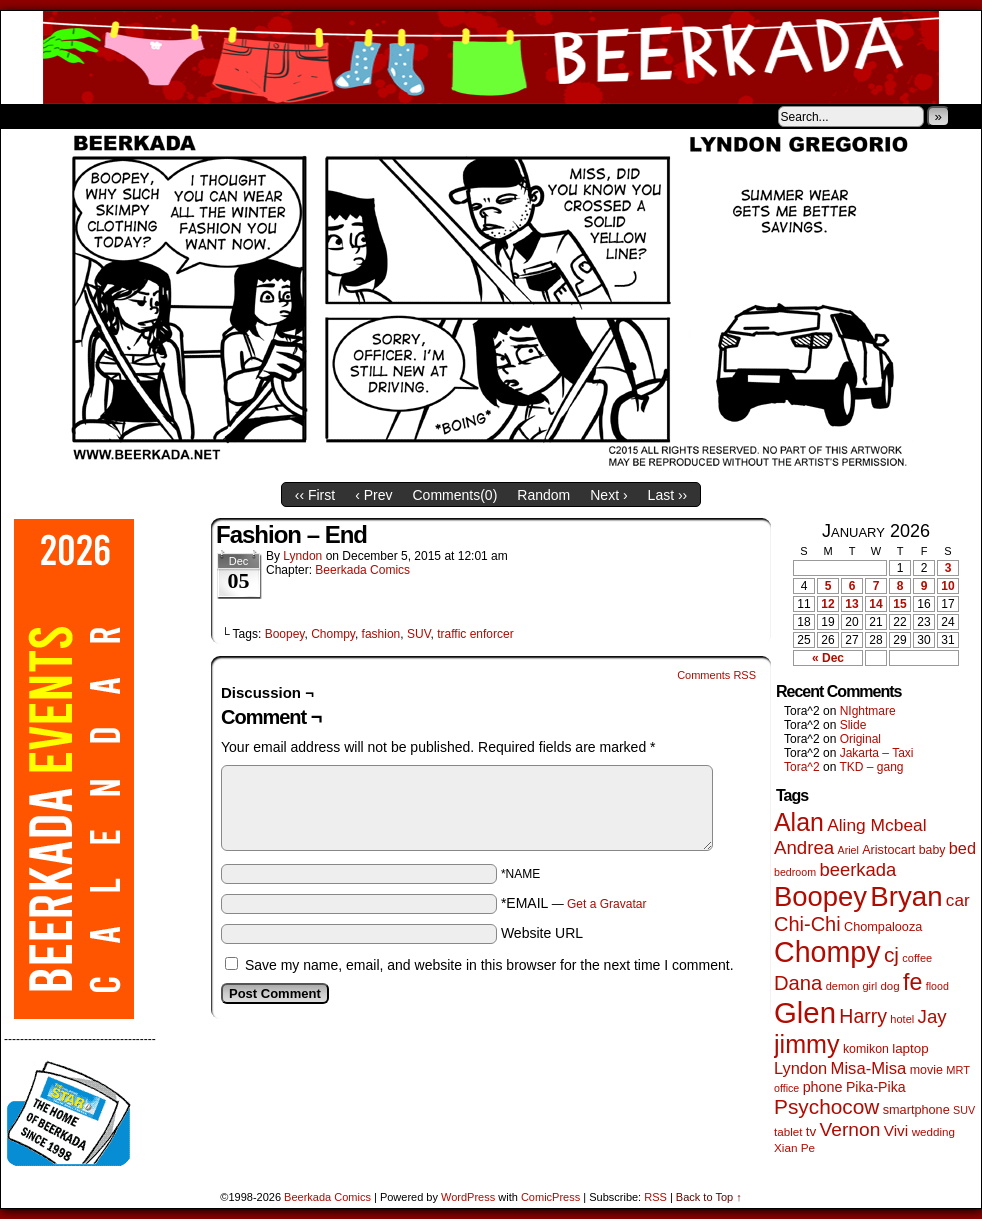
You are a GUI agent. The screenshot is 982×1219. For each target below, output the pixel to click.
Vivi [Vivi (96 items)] (896, 1130)
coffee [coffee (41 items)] (917, 958)
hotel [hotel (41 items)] (902, 1019)
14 (875, 604)
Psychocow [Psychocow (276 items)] (826, 1106)
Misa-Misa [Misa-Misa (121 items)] (869, 1068)
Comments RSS (716, 675)
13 (851, 604)
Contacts (226, 116)
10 (947, 586)
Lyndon (302, 556)
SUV (419, 634)
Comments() (455, 495)
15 (899, 604)
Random (543, 495)
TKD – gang (871, 767)
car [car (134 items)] (958, 900)
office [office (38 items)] (786, 1088)
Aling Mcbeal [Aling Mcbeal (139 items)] (876, 825)
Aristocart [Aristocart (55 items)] (888, 850)
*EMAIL (574, 903)
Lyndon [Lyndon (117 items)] (800, 1068)
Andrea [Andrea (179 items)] (804, 847)
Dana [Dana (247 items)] (798, 983)
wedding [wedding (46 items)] (933, 1131)
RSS (655, 1197)
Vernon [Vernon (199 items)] (850, 1129)
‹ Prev (373, 495)
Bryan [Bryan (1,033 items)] (906, 896)
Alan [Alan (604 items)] (799, 822)
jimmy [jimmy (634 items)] (807, 1044)
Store (150, 116)
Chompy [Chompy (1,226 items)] (827, 952)
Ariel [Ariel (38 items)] (848, 850)
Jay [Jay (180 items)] (932, 1016)
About (88, 116)
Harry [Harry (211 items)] (863, 1016)
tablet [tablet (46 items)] (788, 1131)
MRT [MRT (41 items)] (958, 1070)
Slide (853, 725)
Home (29, 116)
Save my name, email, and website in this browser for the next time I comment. (489, 965)
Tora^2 (802, 767)
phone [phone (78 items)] (823, 1087)
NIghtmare (868, 711)
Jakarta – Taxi (877, 753)
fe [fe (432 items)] (912, 982)
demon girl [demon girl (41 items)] (851, 986)
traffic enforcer (475, 634)
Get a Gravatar (606, 904)
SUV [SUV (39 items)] (964, 1110)
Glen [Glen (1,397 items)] (805, 1012)
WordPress (468, 1197)
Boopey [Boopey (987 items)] (820, 896)
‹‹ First (315, 495)
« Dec (828, 658)
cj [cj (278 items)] (891, 954)
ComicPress (550, 1197)
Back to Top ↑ (709, 1197)
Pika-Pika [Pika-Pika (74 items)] (876, 1087)
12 (827, 604)
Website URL (542, 933)
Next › (608, 495)
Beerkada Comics (491, 57)
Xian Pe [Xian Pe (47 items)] (794, 1147)
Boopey (285, 634)
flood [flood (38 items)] (937, 986)
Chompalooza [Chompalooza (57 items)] (883, 927)
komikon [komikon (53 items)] (866, 1049)
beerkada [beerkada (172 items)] (857, 869)
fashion (381, 634)
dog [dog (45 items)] (889, 986)
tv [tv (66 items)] (811, 1131)
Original (860, 739)
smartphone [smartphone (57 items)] (916, 1110)
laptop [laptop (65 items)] (910, 1048)
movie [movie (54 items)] (926, 1070)
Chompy (333, 634)
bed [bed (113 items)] (962, 848)
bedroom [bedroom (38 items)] (795, 872)
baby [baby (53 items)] (932, 850)
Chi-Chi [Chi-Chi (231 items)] (807, 924)
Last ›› (668, 495)
